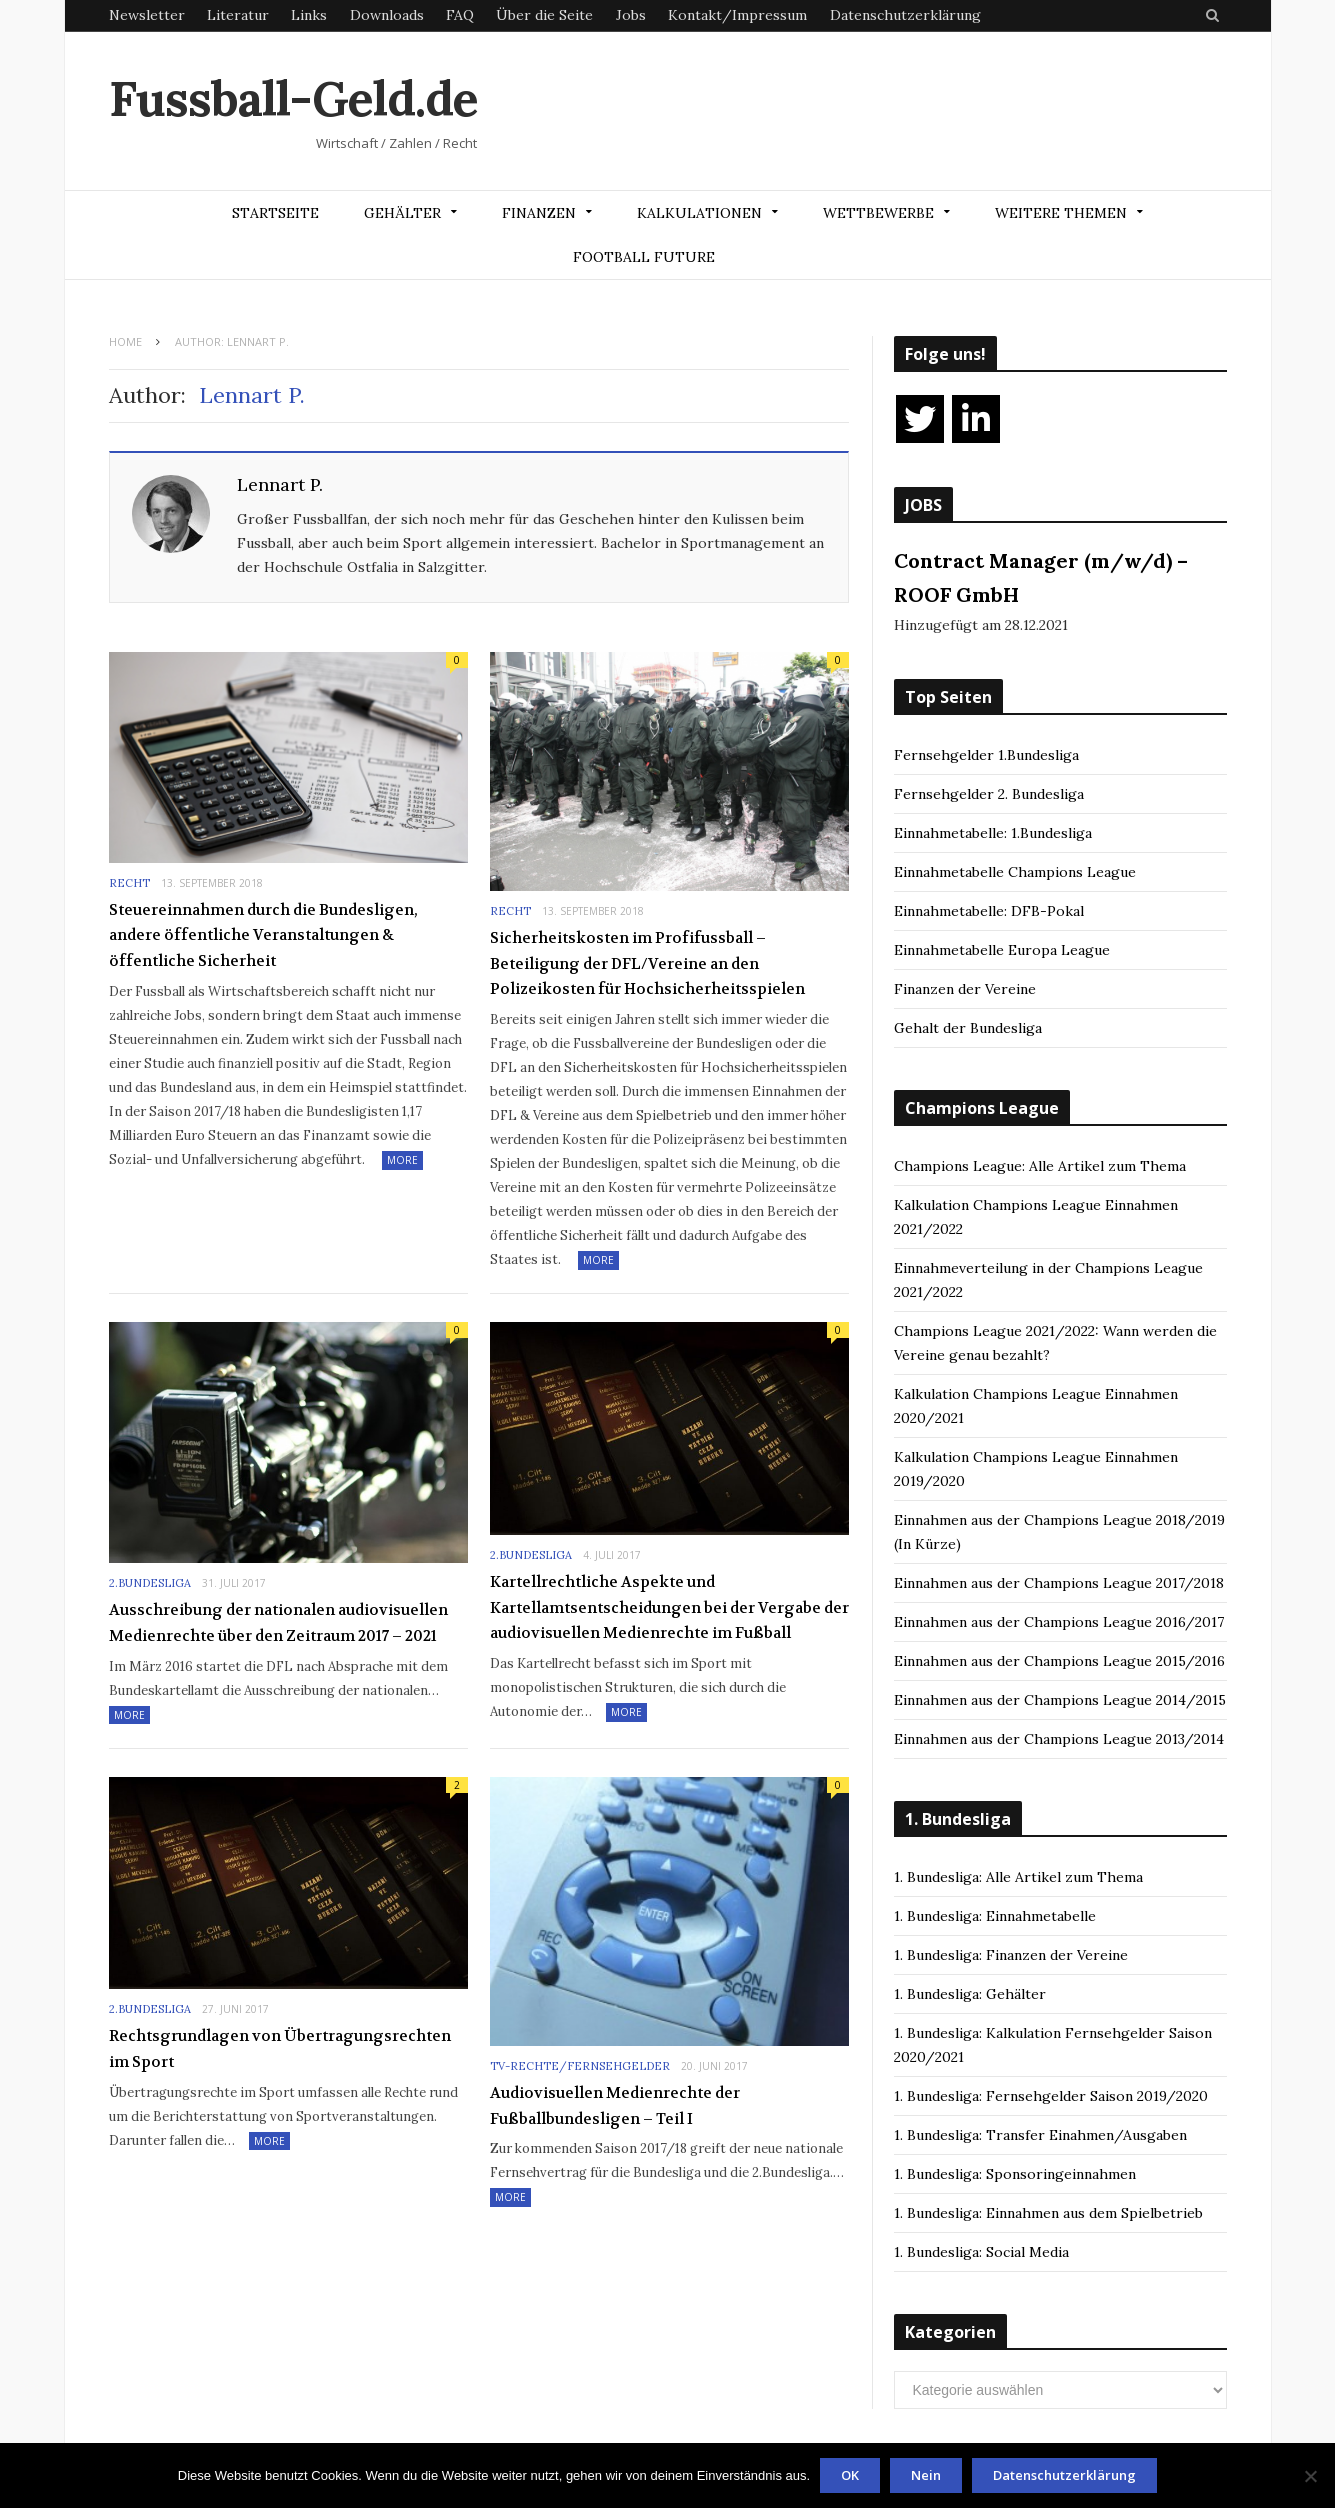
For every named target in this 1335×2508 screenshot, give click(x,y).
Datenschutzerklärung (905, 15)
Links (309, 15)
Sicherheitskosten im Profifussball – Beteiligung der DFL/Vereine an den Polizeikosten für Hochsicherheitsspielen (647, 963)
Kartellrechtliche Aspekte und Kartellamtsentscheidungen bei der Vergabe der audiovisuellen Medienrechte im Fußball (669, 1607)
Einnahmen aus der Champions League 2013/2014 (1059, 1739)
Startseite (275, 213)
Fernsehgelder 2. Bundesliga (989, 794)
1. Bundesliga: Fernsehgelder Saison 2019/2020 (1051, 2096)
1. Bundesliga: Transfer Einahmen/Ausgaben (1040, 2135)
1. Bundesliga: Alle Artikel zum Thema (1018, 1877)
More (402, 1160)
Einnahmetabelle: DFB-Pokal (989, 911)
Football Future (644, 257)
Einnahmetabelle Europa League (1002, 950)
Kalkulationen (699, 213)
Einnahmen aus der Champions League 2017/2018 (1059, 1583)
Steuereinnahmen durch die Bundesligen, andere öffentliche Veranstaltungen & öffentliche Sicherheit (263, 935)
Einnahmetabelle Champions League (1015, 872)
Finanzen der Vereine (965, 989)
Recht (129, 883)
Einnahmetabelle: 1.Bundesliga (993, 833)
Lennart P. (280, 484)
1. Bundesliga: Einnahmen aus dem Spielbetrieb (1048, 2213)
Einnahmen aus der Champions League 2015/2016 (1059, 1661)
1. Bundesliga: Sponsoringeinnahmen (1015, 2174)
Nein (926, 2475)
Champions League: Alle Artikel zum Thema (1040, 1166)
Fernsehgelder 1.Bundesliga (986, 755)
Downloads (387, 15)
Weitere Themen (1061, 213)
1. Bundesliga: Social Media (981, 2252)
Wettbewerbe (878, 213)
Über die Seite (544, 15)
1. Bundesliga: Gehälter (970, 1994)
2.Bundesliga (150, 1583)
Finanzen (539, 213)
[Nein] (1310, 2476)
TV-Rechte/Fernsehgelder (580, 2066)
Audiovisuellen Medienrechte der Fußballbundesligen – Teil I (615, 2106)
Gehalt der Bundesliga (968, 1028)
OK (850, 2475)
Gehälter (402, 213)
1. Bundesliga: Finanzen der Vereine (1011, 1955)
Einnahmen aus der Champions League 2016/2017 (1059, 1622)
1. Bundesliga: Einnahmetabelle (995, 1916)
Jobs (631, 15)
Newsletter (147, 15)
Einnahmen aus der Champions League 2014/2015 (1060, 1700)
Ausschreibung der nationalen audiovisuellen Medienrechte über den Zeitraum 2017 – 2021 (278, 1623)
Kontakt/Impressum (737, 15)
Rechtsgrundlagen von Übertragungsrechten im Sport (280, 2049)
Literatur (238, 15)
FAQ (460, 15)
